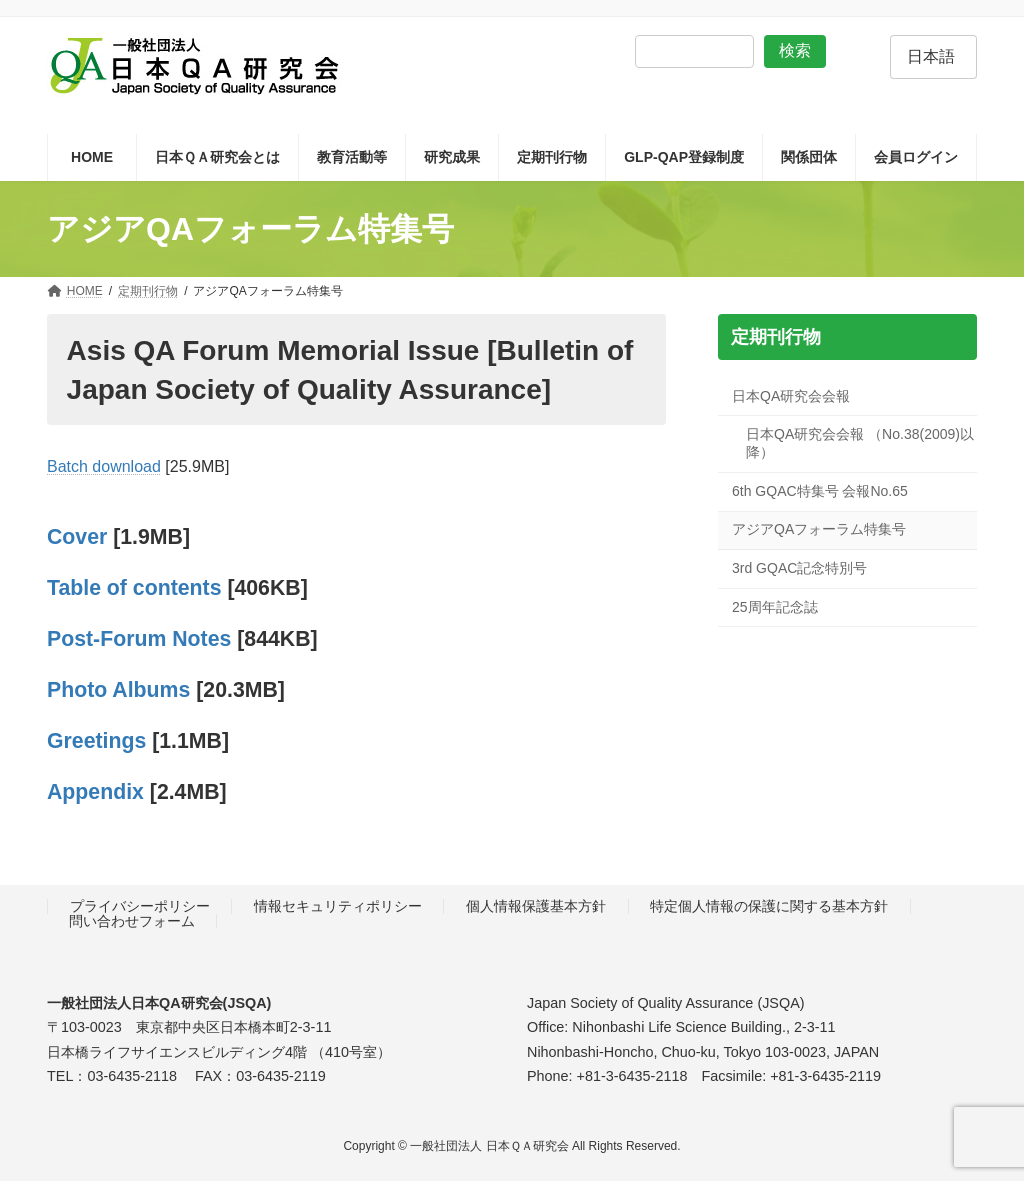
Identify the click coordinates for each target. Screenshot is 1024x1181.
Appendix (95, 792)
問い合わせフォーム (132, 921)
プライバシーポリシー (140, 906)
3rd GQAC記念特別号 (799, 568)
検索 (795, 50)
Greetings (96, 741)
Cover (80, 537)
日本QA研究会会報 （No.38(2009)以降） (860, 444)
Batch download (104, 466)
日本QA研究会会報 (791, 396)
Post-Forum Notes (139, 639)
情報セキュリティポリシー (338, 906)
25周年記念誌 (775, 607)
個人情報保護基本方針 (536, 906)
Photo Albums (118, 690)
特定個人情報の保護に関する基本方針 (769, 906)
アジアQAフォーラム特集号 (819, 530)
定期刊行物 (775, 337)
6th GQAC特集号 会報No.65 (820, 491)
